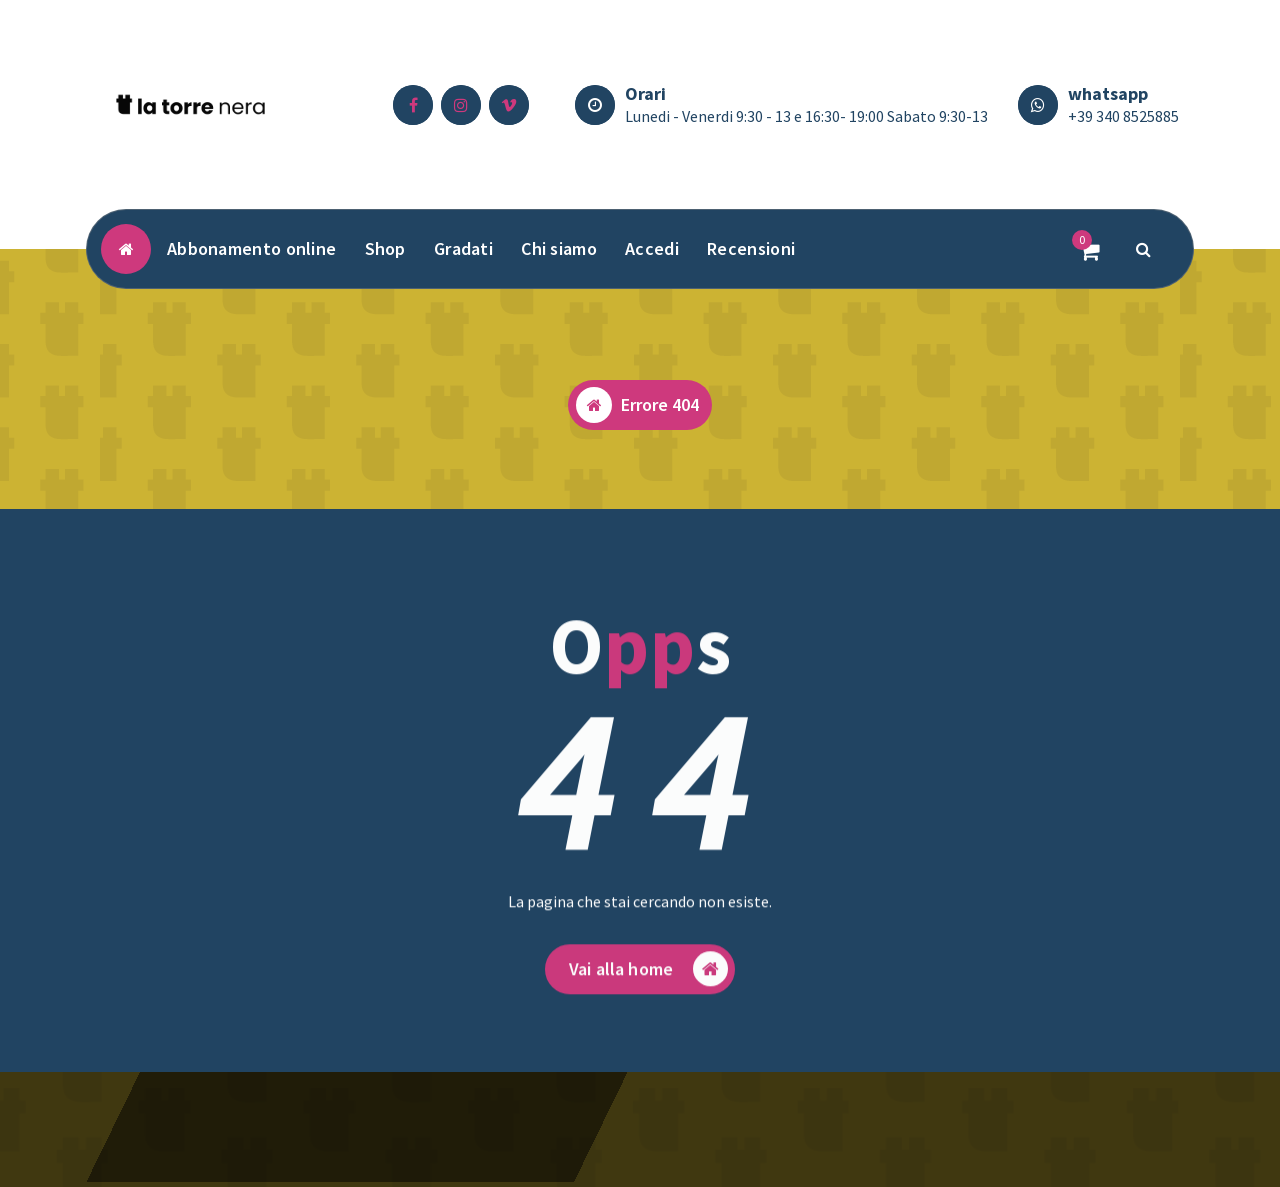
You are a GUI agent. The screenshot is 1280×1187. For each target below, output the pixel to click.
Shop (385, 248)
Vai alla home (648, 979)
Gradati (463, 248)
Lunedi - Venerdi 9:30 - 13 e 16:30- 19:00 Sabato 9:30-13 (806, 116)
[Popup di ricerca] (1144, 249)
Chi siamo (559, 248)
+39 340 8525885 (1123, 116)
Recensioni (751, 248)
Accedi (652, 248)
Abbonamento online (251, 248)
